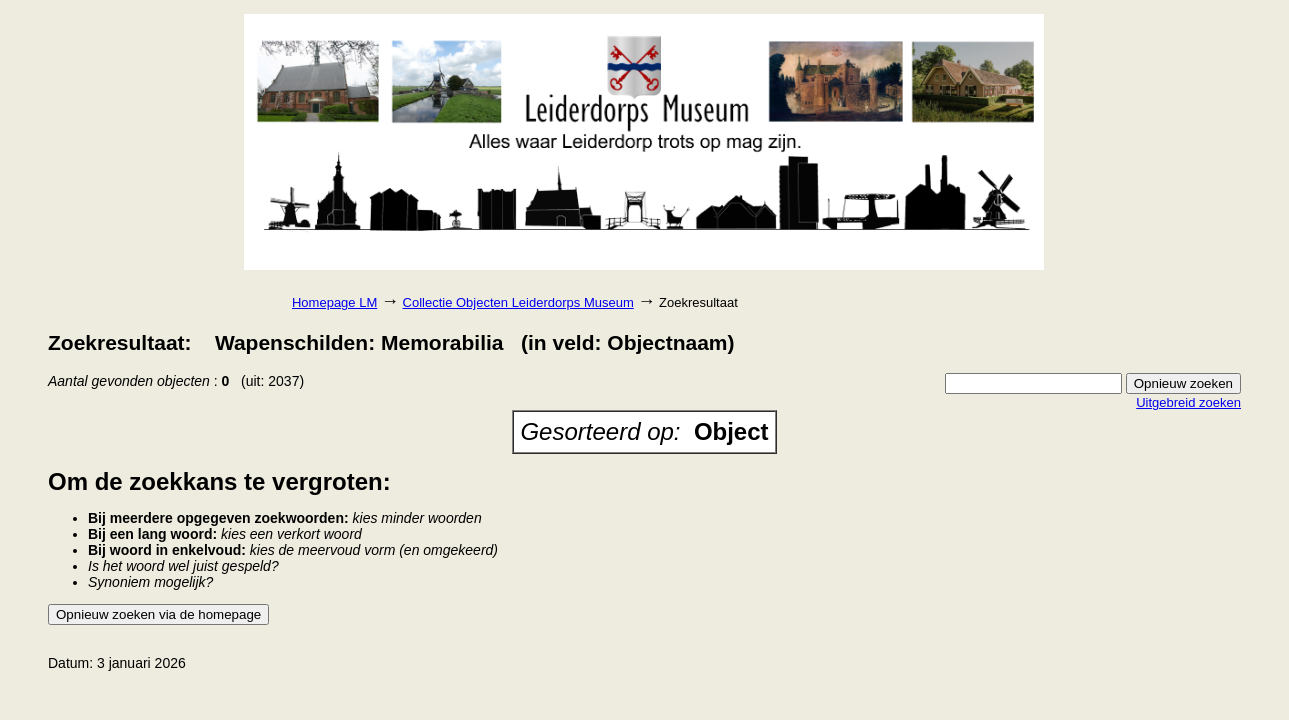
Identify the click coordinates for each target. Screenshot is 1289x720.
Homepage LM (334, 302)
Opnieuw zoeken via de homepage (158, 614)
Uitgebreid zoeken (1188, 402)
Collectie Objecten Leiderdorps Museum (518, 302)
